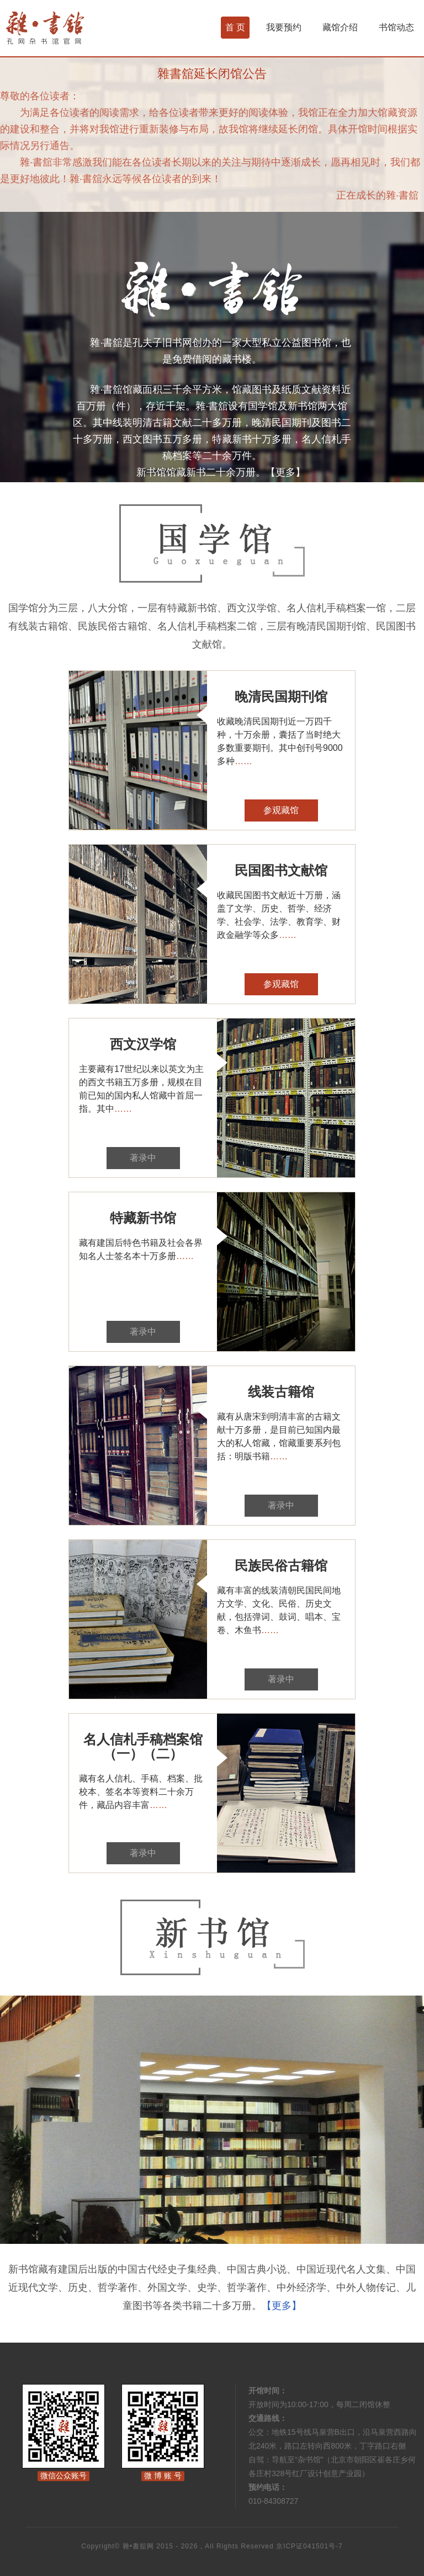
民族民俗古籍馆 (281, 1565)
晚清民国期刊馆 (281, 696)
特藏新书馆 (143, 1217)
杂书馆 (75, 28)
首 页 (235, 27)
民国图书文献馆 (281, 870)
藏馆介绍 (340, 27)
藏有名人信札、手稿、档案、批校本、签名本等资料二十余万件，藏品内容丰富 (141, 1792)
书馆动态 (396, 27)
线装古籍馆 (281, 1391)
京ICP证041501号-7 (309, 2546)
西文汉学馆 (143, 1044)
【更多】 (285, 472)
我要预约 (283, 27)
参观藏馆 (281, 810)
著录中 (143, 1157)
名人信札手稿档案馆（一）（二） (143, 1746)
